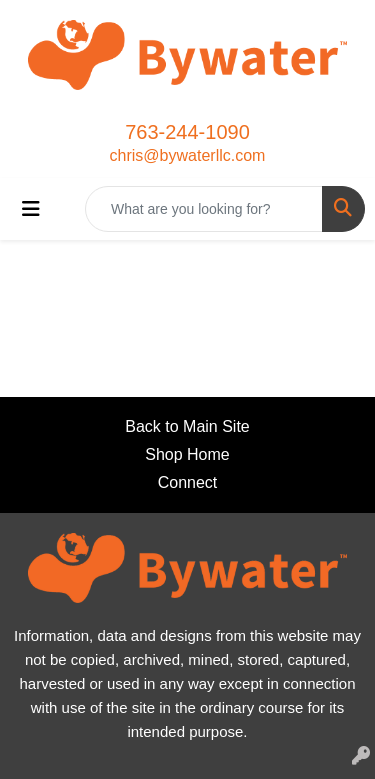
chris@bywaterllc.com (188, 155)
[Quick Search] (204, 209)
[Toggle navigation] (31, 209)
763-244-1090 (187, 132)
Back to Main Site (187, 426)
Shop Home (187, 454)
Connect (188, 482)
